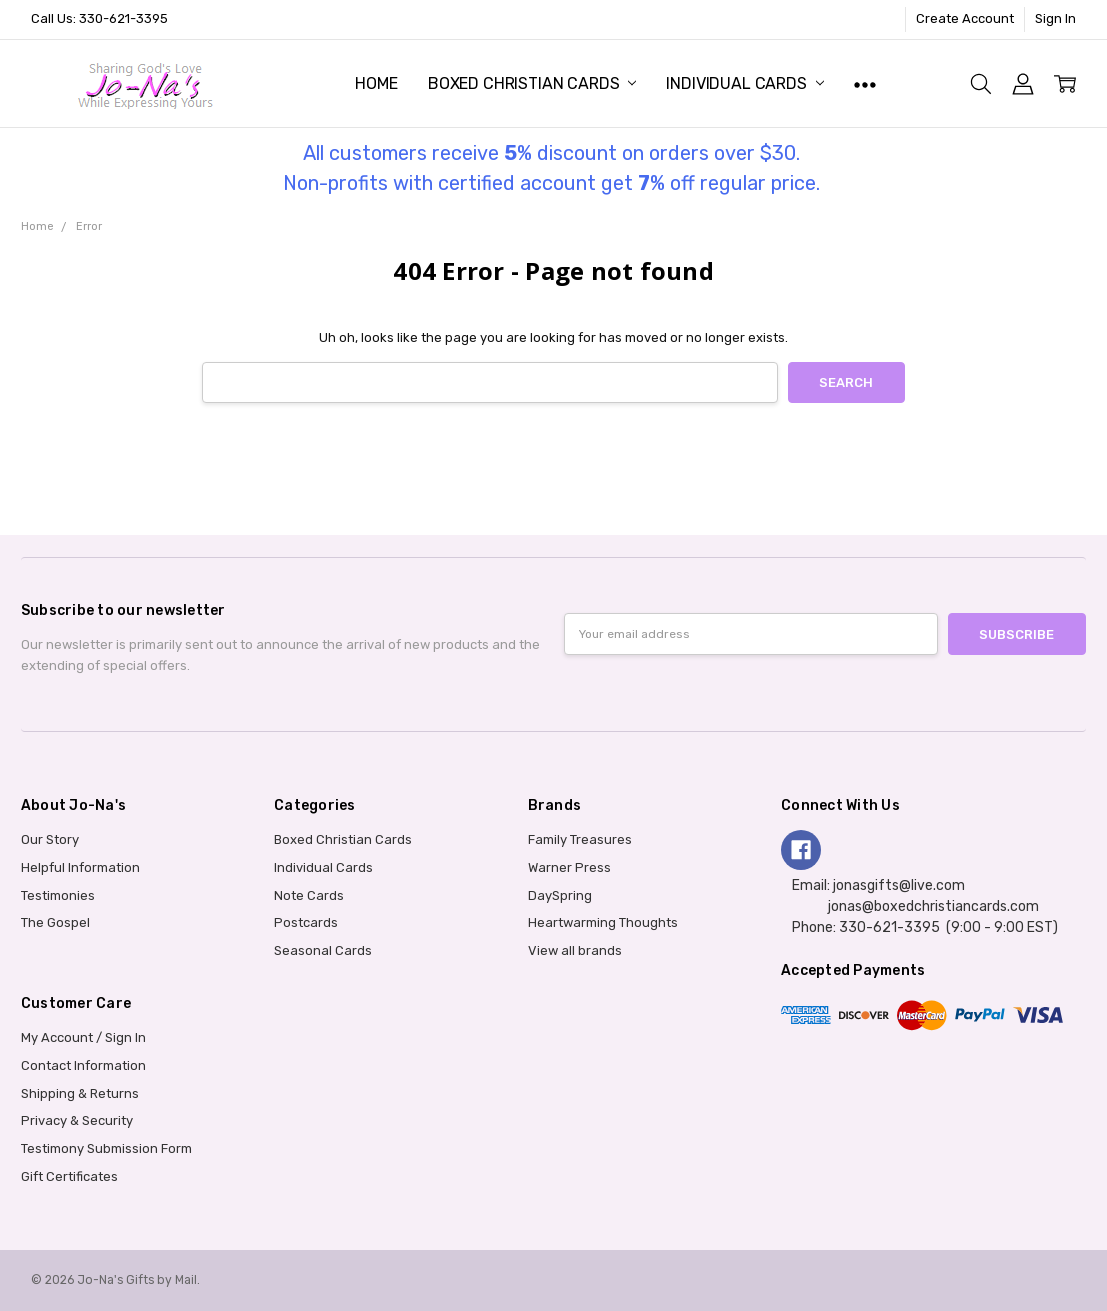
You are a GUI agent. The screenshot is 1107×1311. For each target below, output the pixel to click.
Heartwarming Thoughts (603, 922)
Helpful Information (80, 867)
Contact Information (83, 1065)
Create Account (965, 18)
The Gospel (55, 922)
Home (376, 83)
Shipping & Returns (80, 1093)
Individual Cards (744, 83)
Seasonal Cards (323, 950)
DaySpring (560, 895)
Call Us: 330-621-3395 (99, 18)
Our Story (50, 839)
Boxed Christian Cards (532, 83)
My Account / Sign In (83, 1037)
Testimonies (58, 895)
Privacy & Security (77, 1120)
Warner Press (569, 867)
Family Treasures (580, 839)
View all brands (575, 950)
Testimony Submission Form (106, 1148)
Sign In (1055, 18)
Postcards (306, 922)
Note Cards (309, 895)
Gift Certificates (69, 1176)
